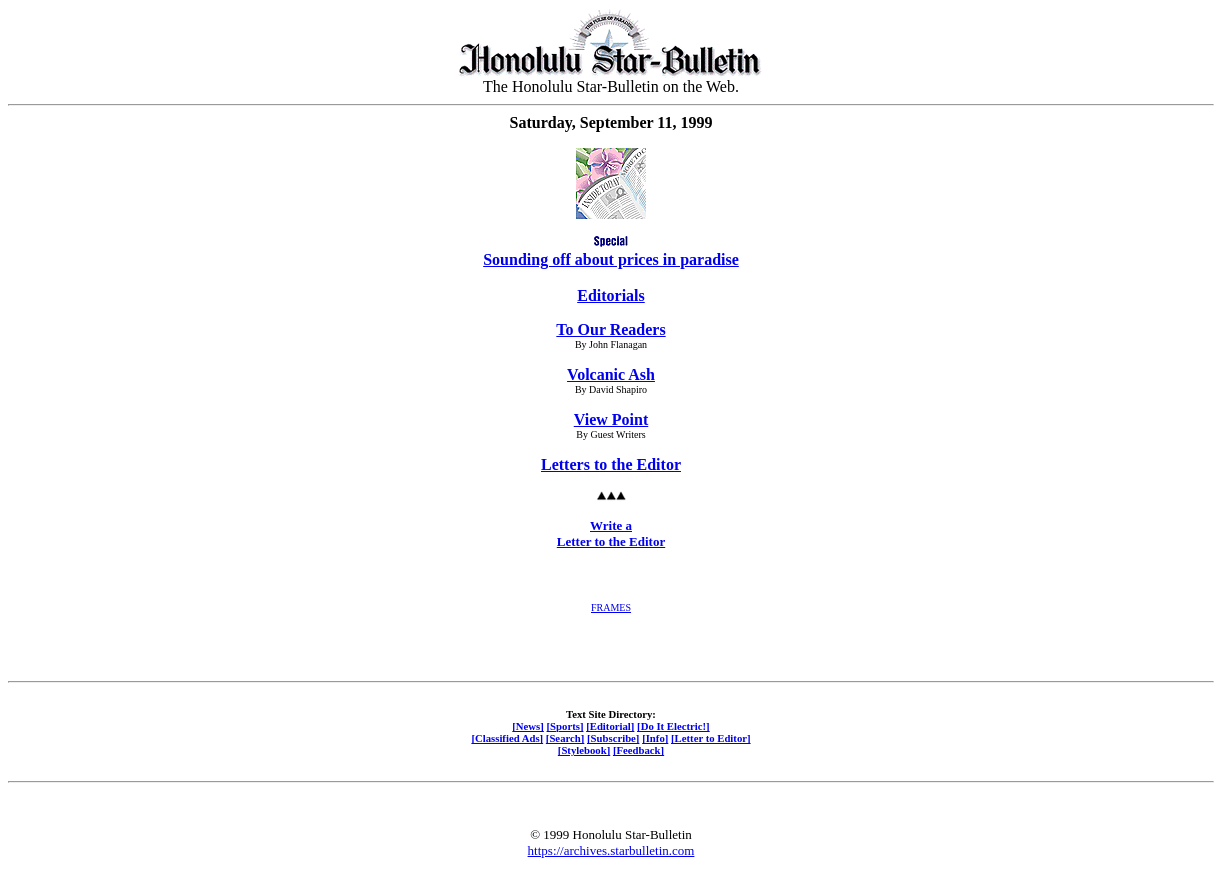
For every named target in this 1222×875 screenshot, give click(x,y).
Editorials (611, 295)
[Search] (565, 738)
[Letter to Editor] (711, 738)
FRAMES (611, 607)
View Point (611, 419)
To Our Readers (610, 329)
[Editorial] (610, 726)
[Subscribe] (613, 738)
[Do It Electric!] (673, 726)
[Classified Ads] (507, 738)
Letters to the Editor (611, 464)
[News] (528, 726)
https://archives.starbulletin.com (611, 850)
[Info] (655, 738)
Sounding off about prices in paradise (611, 259)
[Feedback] (638, 750)
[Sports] (565, 726)
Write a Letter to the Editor (611, 533)
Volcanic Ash (611, 374)
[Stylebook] (584, 750)
